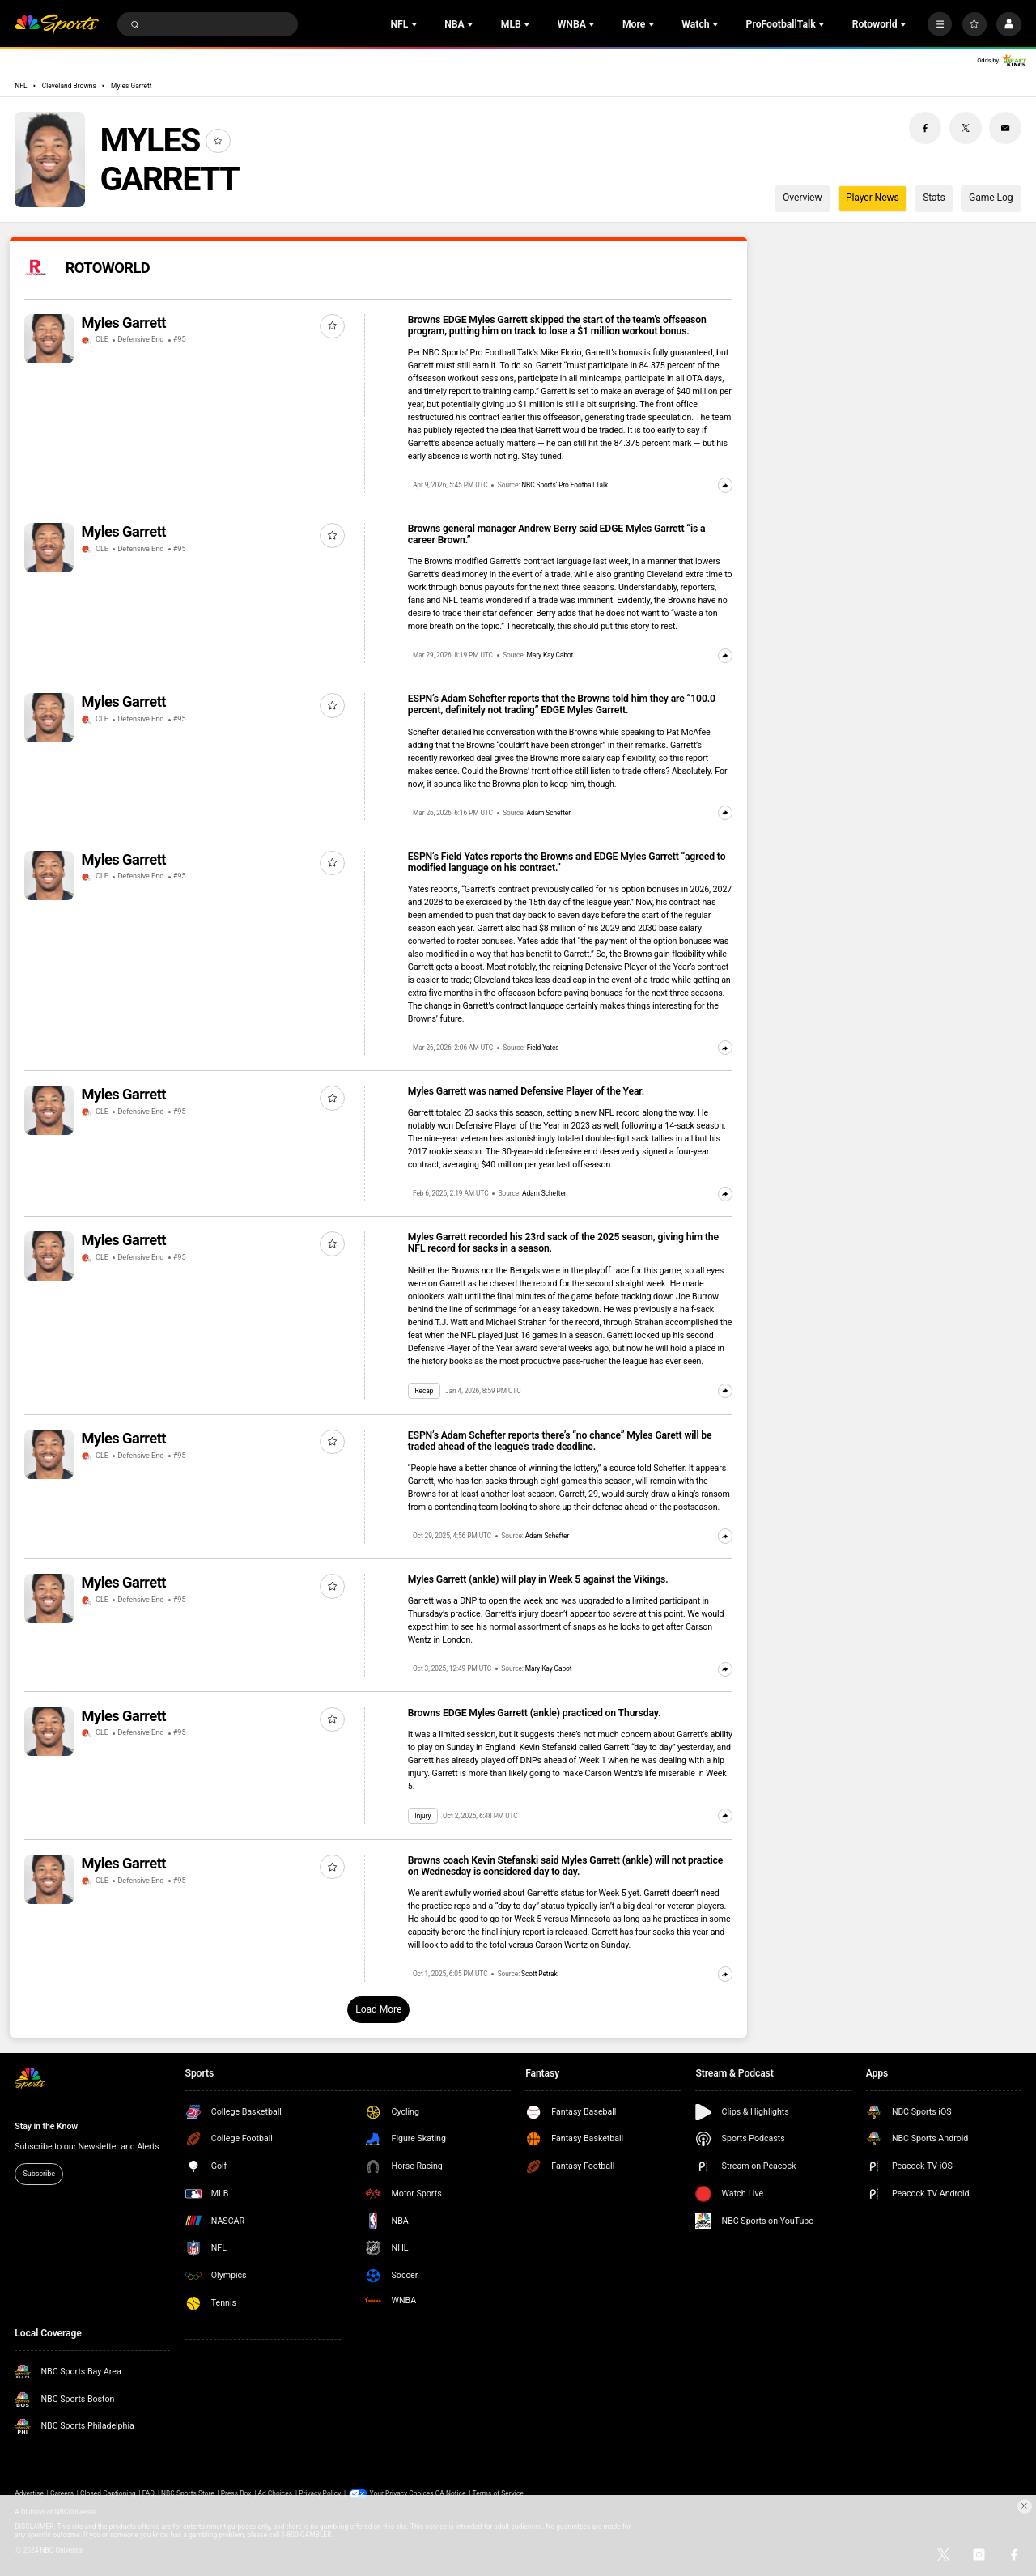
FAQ (148, 2493)
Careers (62, 2493)
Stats (934, 197)
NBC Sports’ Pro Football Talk (564, 485)
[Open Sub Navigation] (416, 24)
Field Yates (543, 1048)
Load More (378, 2009)
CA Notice (450, 2493)
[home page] (57, 24)
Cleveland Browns (69, 86)
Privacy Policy (320, 2493)
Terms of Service (498, 2493)
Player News (872, 197)
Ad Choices (274, 2493)
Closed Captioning (108, 2493)
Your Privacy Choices (402, 2493)
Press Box (236, 2493)
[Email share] (1005, 128)
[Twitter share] (965, 128)
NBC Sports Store (187, 2493)
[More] (940, 24)
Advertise (29, 2493)
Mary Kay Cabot (550, 655)
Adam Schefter (549, 813)
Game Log (991, 197)
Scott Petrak (539, 1974)
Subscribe (39, 2174)
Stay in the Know (46, 2126)
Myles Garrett (131, 86)
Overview (802, 197)
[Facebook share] (925, 128)
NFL (21, 86)
